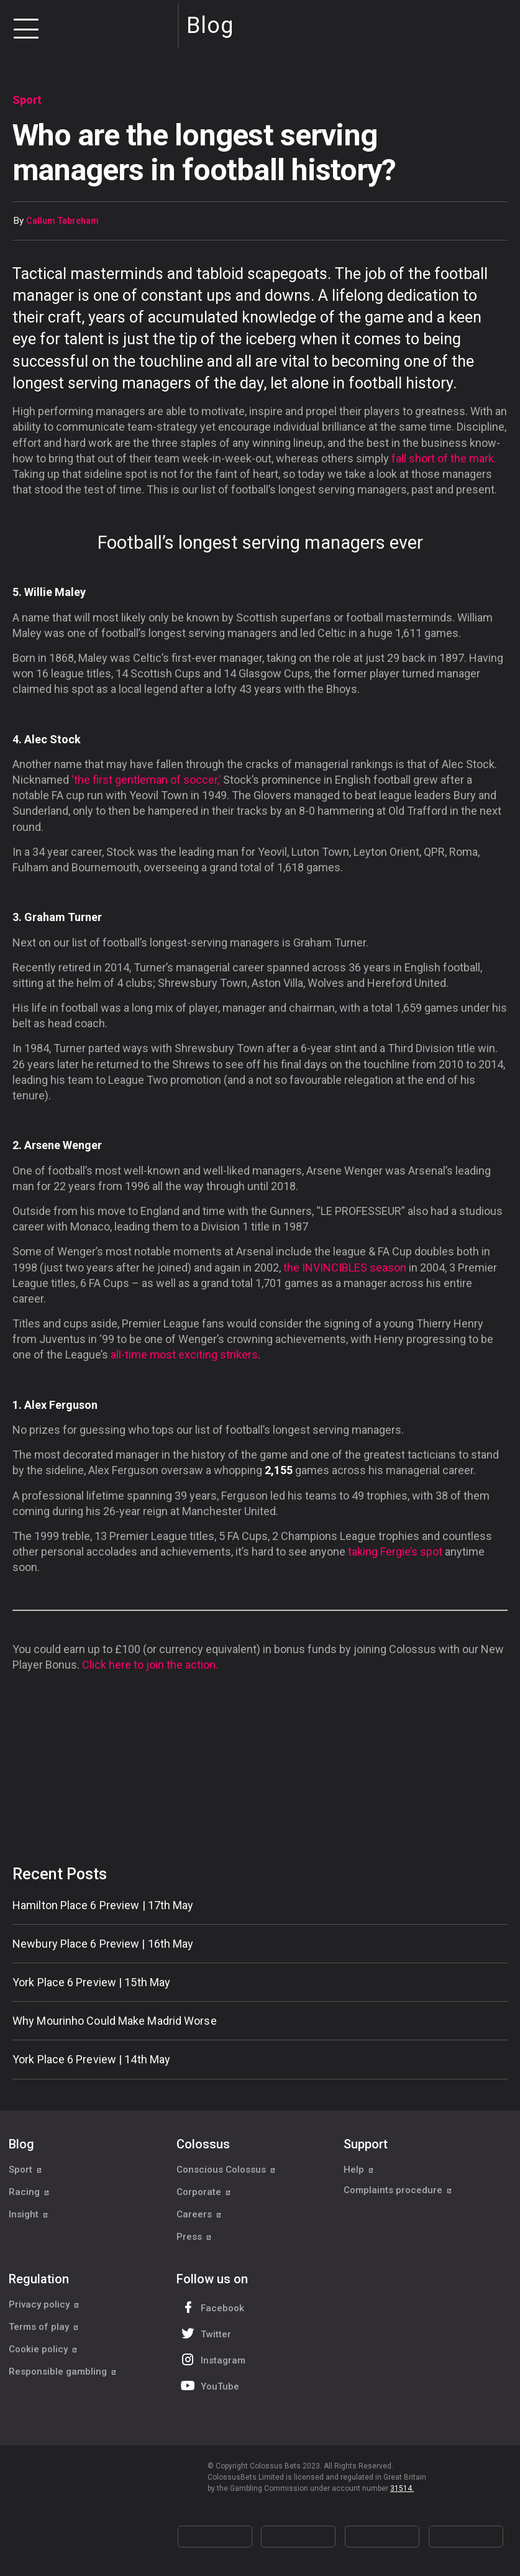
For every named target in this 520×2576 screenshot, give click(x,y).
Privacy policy (44, 2304)
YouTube (208, 2385)
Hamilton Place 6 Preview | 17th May (103, 1905)
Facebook (211, 2307)
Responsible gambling (63, 2371)
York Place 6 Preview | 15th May (91, 1982)
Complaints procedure (398, 2192)
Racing (29, 2192)
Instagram (211, 2359)
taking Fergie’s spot (395, 1551)
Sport (25, 2169)
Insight (28, 2214)
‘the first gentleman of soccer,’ (146, 779)
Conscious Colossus (226, 2169)
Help (359, 2169)
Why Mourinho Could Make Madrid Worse (114, 2020)
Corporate (203, 2192)
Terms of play (44, 2326)
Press (194, 2236)
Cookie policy (43, 2349)
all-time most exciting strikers (184, 1354)
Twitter (204, 2333)
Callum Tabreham (62, 221)
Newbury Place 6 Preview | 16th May (102, 1943)
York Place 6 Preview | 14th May (91, 2059)
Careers (199, 2214)
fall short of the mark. (443, 458)
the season (344, 1267)
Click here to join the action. (150, 1664)
